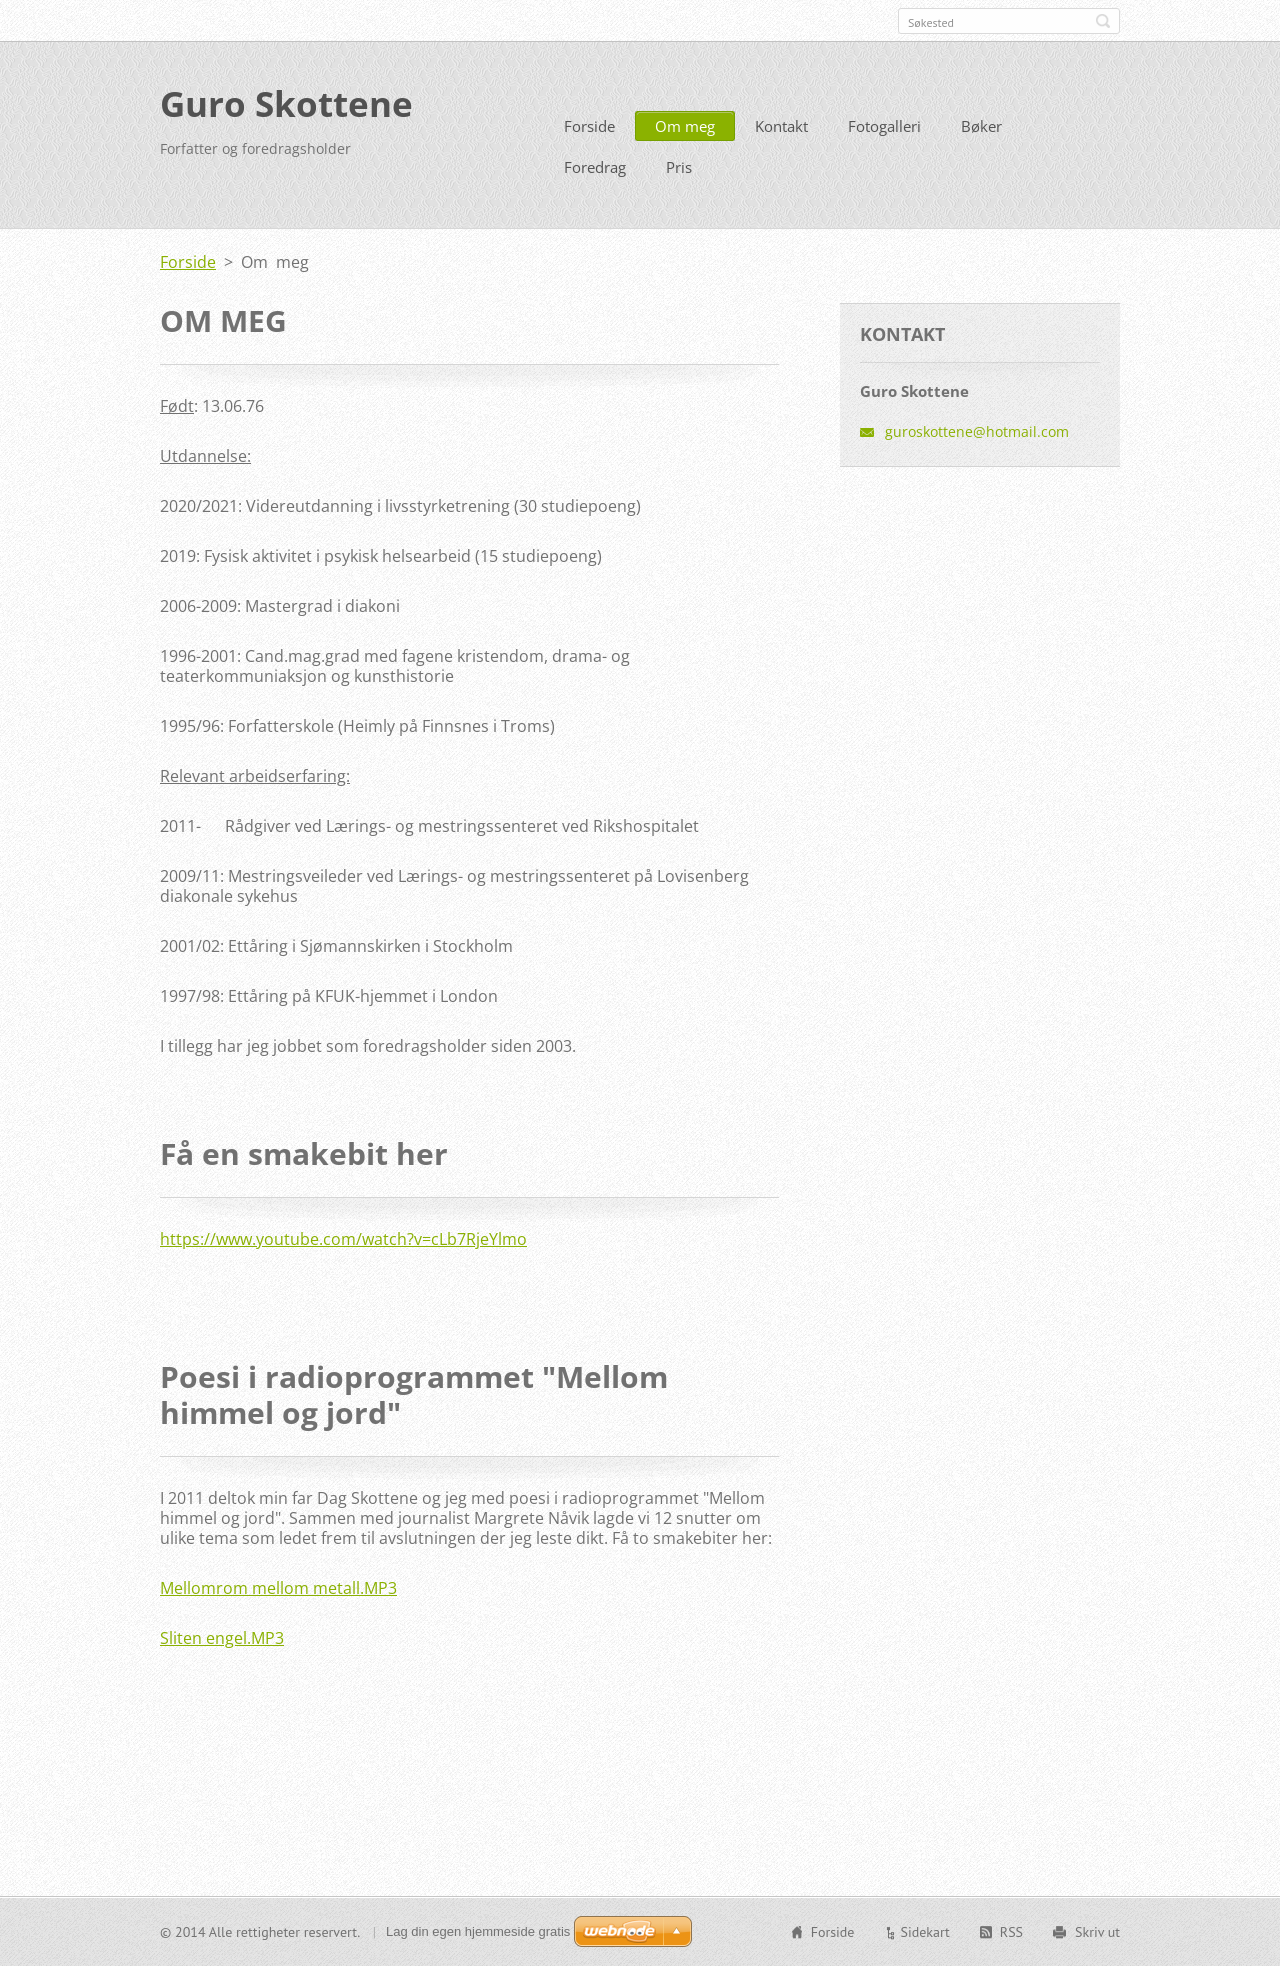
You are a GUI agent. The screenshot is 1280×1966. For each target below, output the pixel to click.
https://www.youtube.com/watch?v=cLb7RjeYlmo (343, 1239)
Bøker (981, 126)
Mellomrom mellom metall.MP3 (278, 1588)
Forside (589, 126)
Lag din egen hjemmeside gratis (478, 1931)
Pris (679, 167)
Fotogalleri (884, 126)
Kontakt (781, 126)
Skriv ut (1097, 1932)
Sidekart (924, 1932)
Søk (1103, 21)
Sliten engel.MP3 (222, 1638)
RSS (1011, 1932)
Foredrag (595, 167)
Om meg (685, 126)
